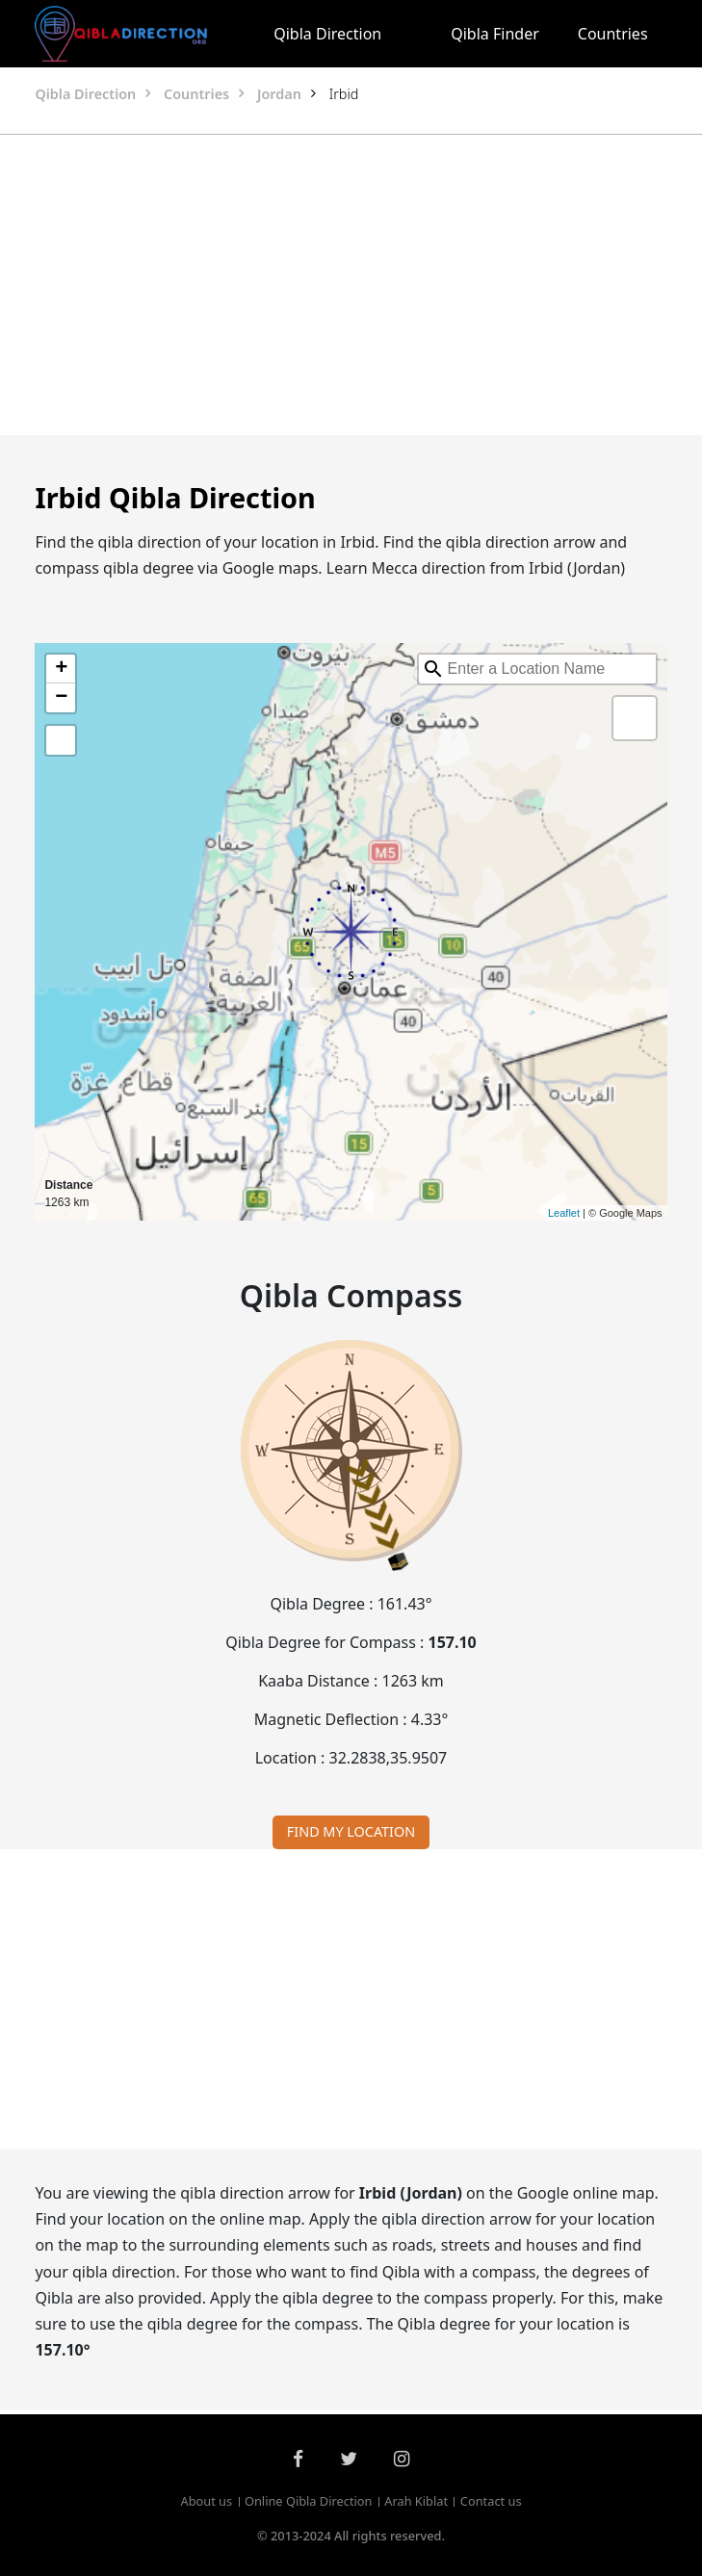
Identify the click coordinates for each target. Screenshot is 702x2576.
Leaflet (564, 1213)
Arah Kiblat (416, 2501)
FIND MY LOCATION (351, 1831)
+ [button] (61, 669)
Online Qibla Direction (309, 2501)
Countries (613, 33)
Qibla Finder (495, 33)
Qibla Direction (327, 33)
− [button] (61, 697)
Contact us (491, 2501)
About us (206, 2501)
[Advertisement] (351, 285)
